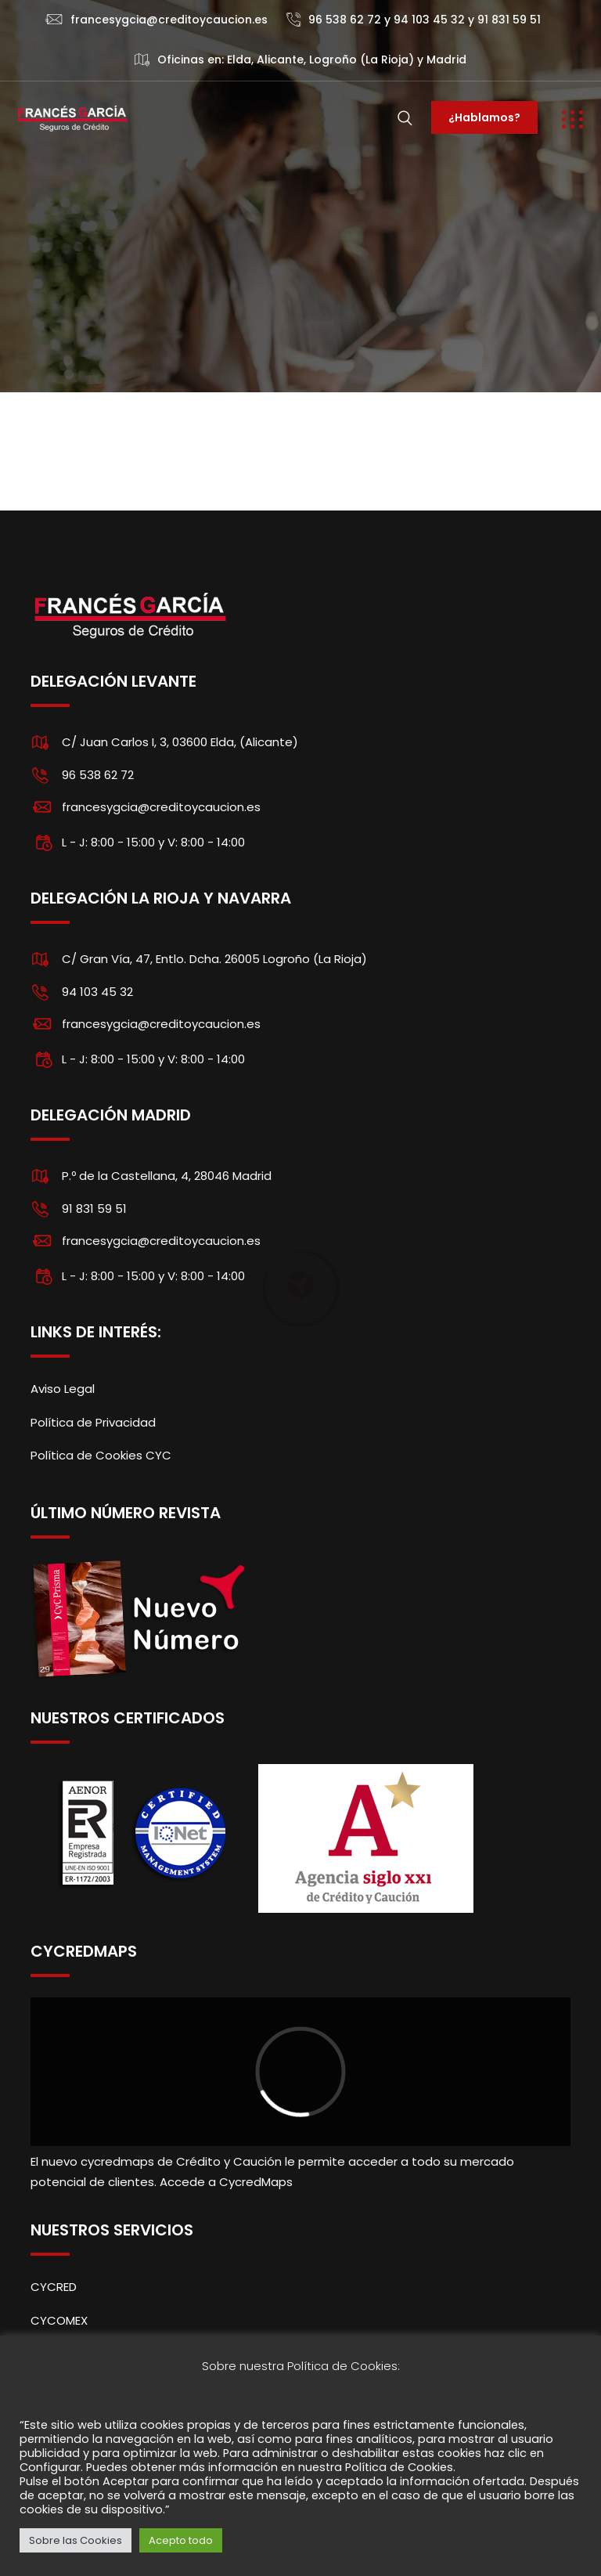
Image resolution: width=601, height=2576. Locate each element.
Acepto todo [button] (181, 2540)
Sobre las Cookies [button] (75, 2540)
